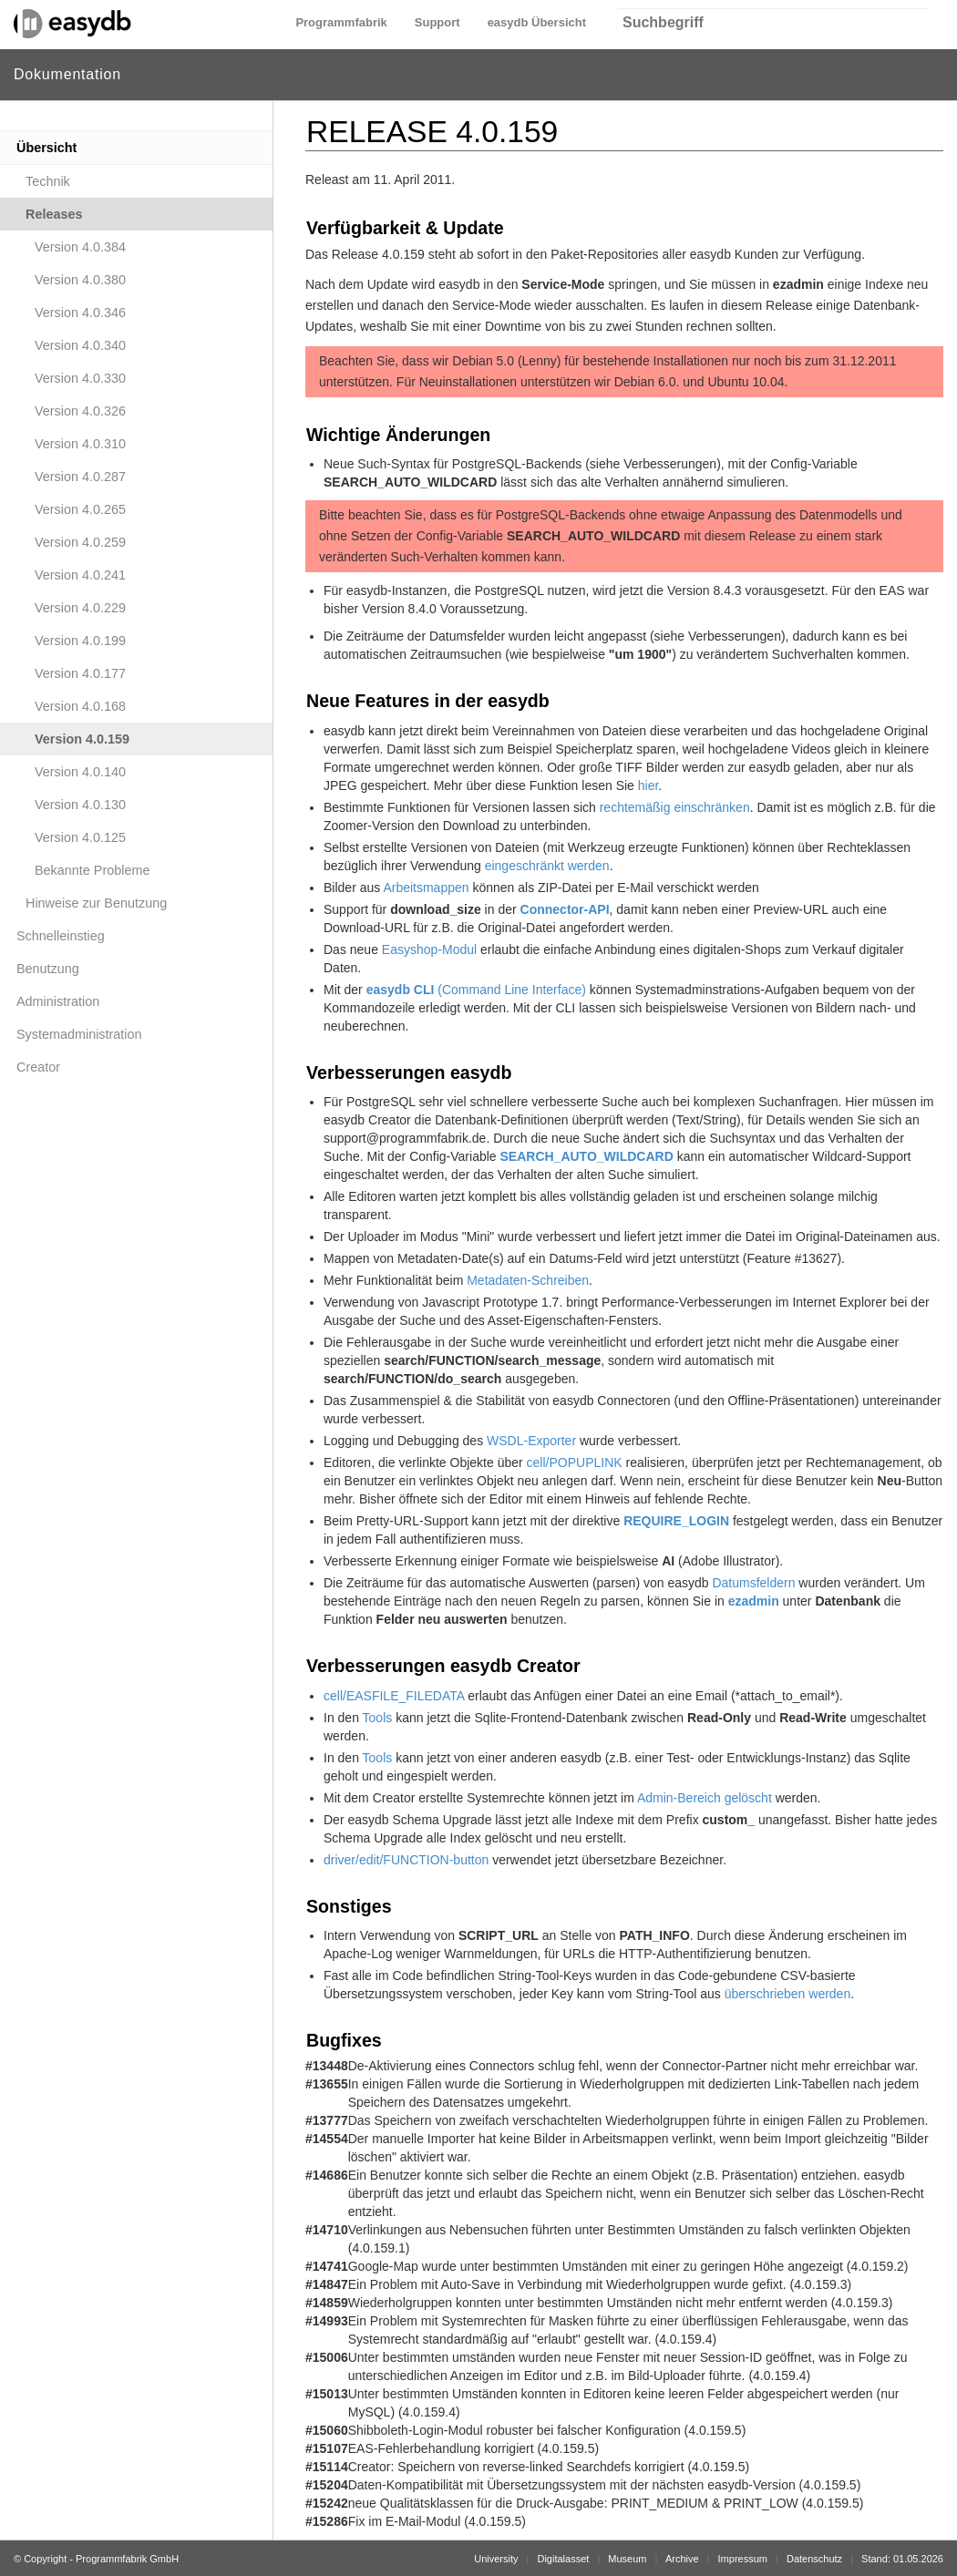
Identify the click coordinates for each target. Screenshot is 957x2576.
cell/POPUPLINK (575, 1462)
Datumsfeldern (753, 1582)
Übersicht (46, 147)
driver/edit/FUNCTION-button (406, 1859)
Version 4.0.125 (80, 837)
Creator (38, 1067)
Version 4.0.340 (80, 345)
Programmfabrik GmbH (127, 2558)
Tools (378, 1717)
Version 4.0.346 (80, 312)
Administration (57, 1001)
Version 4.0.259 (80, 542)
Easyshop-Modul (429, 949)
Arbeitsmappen (425, 887)
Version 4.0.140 (80, 772)
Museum (627, 2558)
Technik (48, 181)
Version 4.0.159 (82, 739)
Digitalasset (563, 2558)
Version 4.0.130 (80, 804)
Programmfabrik (340, 22)
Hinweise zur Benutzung (96, 903)
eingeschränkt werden (547, 865)
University (496, 2558)
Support (437, 22)
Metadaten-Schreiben (528, 1280)
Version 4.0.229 (80, 607)
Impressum (742, 2558)
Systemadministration (79, 1034)
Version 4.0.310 (80, 443)
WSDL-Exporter (531, 1440)
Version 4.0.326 (80, 411)
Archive (682, 2558)
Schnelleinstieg (60, 936)
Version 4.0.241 (80, 575)
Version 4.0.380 (80, 279)
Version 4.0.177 (80, 673)
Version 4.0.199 (80, 640)
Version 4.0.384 (80, 247)
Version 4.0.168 (80, 706)
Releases (54, 214)
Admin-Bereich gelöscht (704, 1798)
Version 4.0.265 (80, 509)
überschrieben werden (788, 1993)
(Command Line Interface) (476, 989)
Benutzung (47, 968)
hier (648, 785)
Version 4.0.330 (80, 378)
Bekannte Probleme (92, 870)
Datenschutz (814, 2558)
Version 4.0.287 (80, 476)
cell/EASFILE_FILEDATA (394, 1695)
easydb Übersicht (537, 22)
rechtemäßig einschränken (675, 807)
